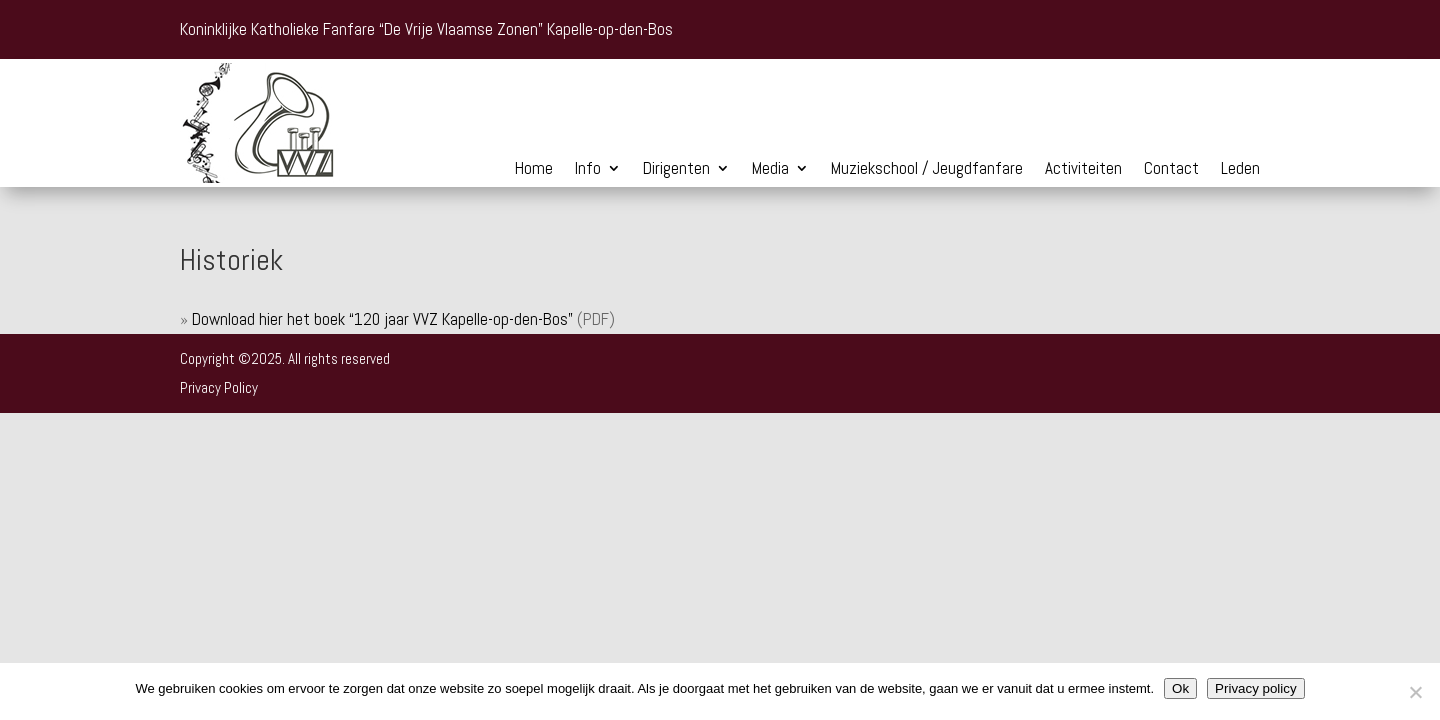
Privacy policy (1255, 688)
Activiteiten (1083, 170)
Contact (1171, 170)
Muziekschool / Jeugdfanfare (927, 170)
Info (588, 170)
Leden (1240, 170)
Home (534, 170)
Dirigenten (676, 170)
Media (770, 170)
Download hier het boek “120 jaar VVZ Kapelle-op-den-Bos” (382, 319)
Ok (1180, 688)
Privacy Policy (219, 387)
